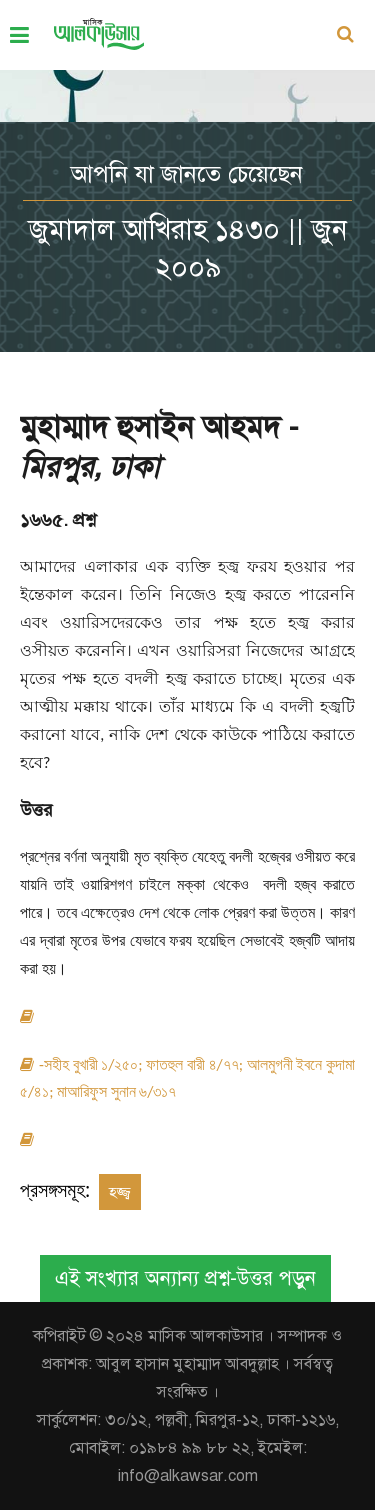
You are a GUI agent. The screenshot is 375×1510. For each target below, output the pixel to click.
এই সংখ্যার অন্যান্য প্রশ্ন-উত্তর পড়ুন (185, 1278)
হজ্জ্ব (120, 1192)
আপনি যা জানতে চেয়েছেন (187, 174)
